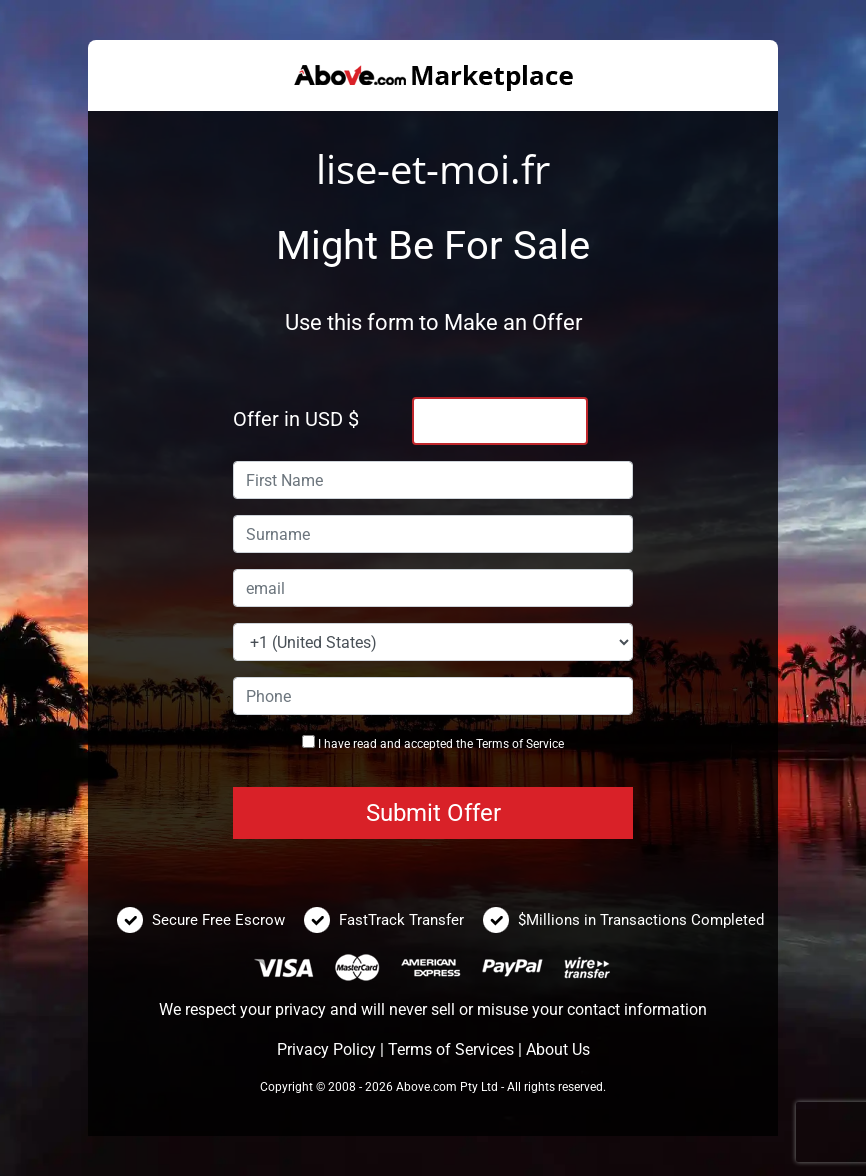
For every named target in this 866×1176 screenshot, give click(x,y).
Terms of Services (451, 1049)
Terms (492, 744)
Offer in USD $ (296, 419)
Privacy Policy (326, 1049)
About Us (558, 1049)
